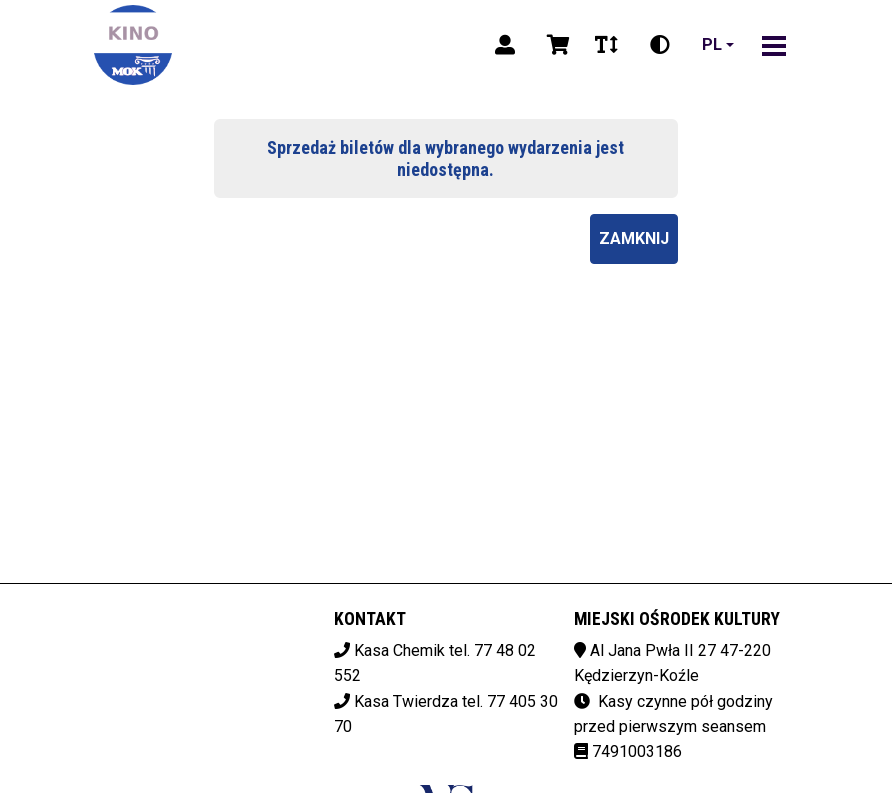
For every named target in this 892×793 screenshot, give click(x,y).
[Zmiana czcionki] (606, 45)
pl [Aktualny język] (712, 44)
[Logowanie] (505, 45)
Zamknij (634, 238)
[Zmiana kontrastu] (660, 45)
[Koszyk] (555, 45)
